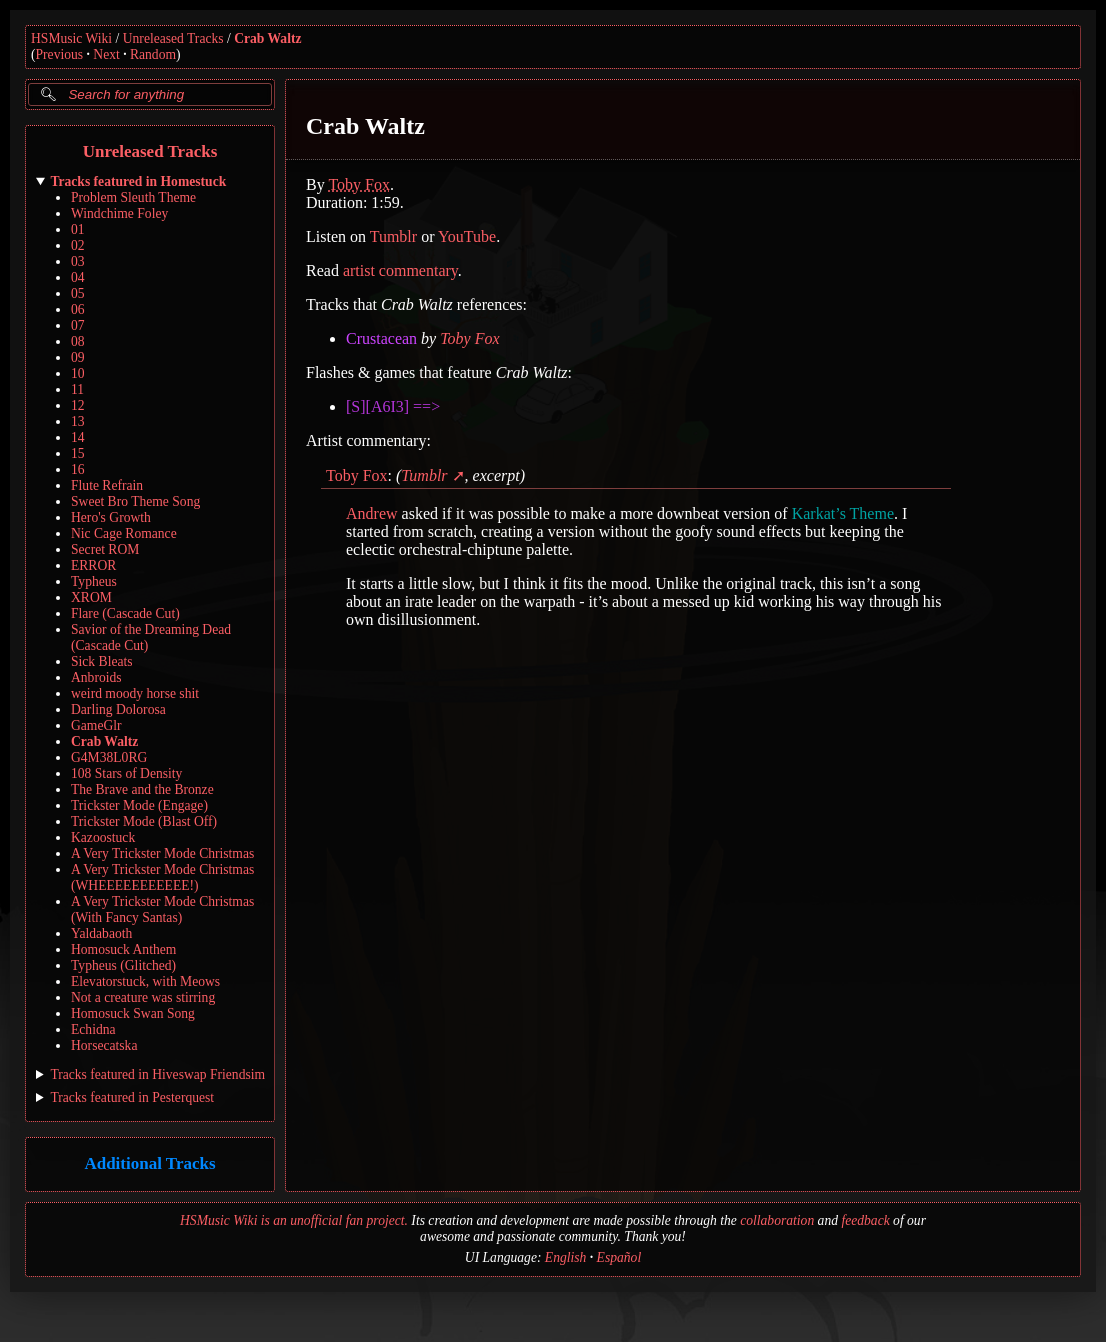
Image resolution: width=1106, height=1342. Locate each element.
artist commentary (400, 270)
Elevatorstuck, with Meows (145, 981)
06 (78, 309)
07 (78, 325)
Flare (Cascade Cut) (125, 613)
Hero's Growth (111, 517)
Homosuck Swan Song (133, 1013)
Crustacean (381, 338)
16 (78, 469)
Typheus (94, 581)
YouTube (467, 236)
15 (78, 453)
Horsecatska (104, 1045)
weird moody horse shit (135, 693)
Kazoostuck (103, 837)
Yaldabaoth (101, 933)
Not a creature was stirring (143, 997)
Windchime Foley (119, 213)
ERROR (93, 565)
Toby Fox (359, 184)
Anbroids (96, 677)
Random (153, 54)
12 (78, 405)
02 (78, 245)
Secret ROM (105, 549)
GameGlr (96, 725)
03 (78, 261)
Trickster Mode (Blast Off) (144, 821)
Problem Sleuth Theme (133, 197)
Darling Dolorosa (118, 709)
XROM (91, 597)
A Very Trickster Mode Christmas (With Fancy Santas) (162, 909)
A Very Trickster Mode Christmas (162, 853)
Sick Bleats (102, 661)
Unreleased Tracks (173, 38)
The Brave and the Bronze (142, 789)
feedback (865, 1220)
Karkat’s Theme (843, 513)
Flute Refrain (107, 485)
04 (78, 277)
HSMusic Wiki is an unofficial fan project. (294, 1220)
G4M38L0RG (109, 757)
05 (78, 293)
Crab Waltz (267, 38)
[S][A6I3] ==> (393, 406)
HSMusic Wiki (71, 38)
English (566, 1257)
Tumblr (393, 236)
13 (78, 421)
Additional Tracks (149, 1164)
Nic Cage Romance (124, 533)
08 (78, 341)
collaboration (777, 1220)
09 (78, 357)
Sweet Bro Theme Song (135, 501)
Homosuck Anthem (123, 949)
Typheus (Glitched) (123, 965)
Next (106, 54)
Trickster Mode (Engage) (139, 805)
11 (77, 389)
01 (78, 229)
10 (78, 373)
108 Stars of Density (126, 773)
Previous (60, 54)
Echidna (93, 1029)
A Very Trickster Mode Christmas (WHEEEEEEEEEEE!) (162, 877)
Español (619, 1257)
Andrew (372, 513)
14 (78, 437)
